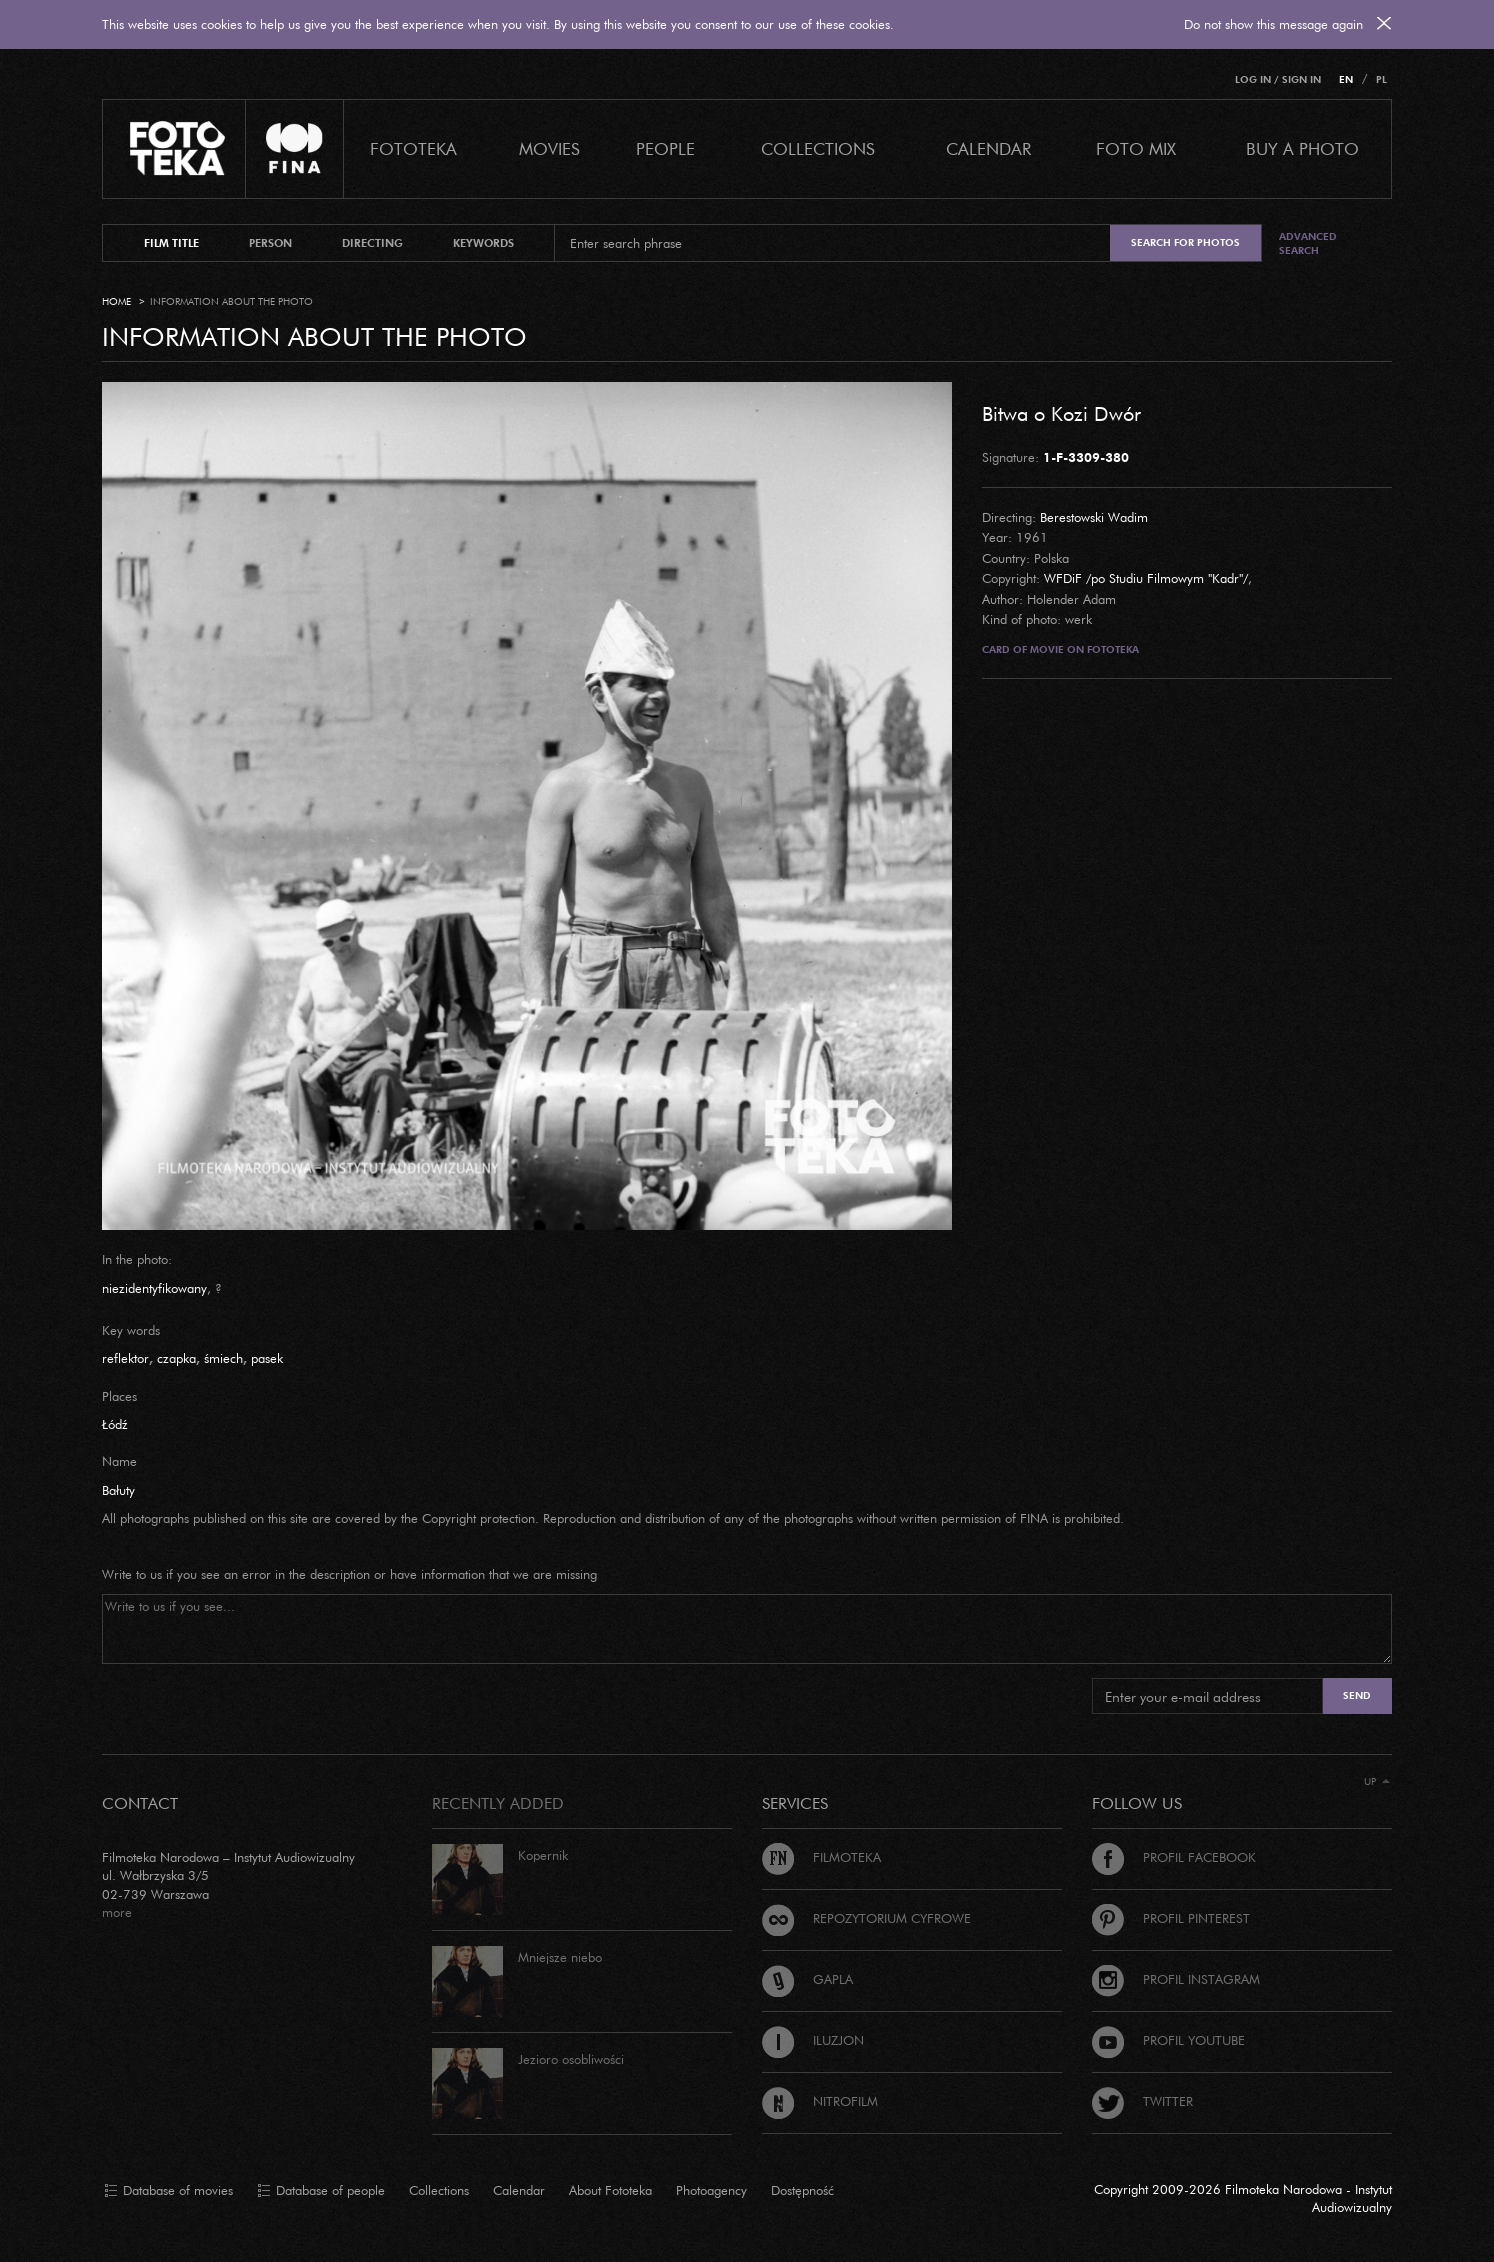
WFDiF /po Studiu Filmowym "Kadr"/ (1146, 578)
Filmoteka (821, 1857)
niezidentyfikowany (154, 1288)
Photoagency (711, 2190)
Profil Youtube (1168, 2040)
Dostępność (802, 2190)
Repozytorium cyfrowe (866, 1918)
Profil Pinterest (1171, 1918)
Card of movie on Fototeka (1060, 649)
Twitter (1142, 2101)
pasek (267, 1358)
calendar (988, 148)
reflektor (125, 1358)
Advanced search (1308, 243)
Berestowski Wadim (1094, 517)
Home (116, 301)
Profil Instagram (1176, 1979)
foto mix (1136, 148)
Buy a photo (1302, 148)
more (117, 1912)
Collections (439, 2190)
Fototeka (413, 148)
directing (372, 243)
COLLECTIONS (818, 148)
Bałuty (118, 1490)
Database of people (321, 2191)
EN (1346, 79)
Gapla (807, 1979)
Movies (549, 148)
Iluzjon (813, 2040)
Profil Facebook (1174, 1857)
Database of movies (168, 2191)
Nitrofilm (820, 2101)
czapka (176, 1358)
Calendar (519, 2190)
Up (1377, 1781)
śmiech (223, 1358)
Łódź (115, 1424)
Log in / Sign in (1278, 79)
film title (171, 243)
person (270, 243)
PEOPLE (665, 148)
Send (1357, 1695)
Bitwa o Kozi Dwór (1061, 413)
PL (1381, 79)
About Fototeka (610, 2190)
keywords (483, 243)
